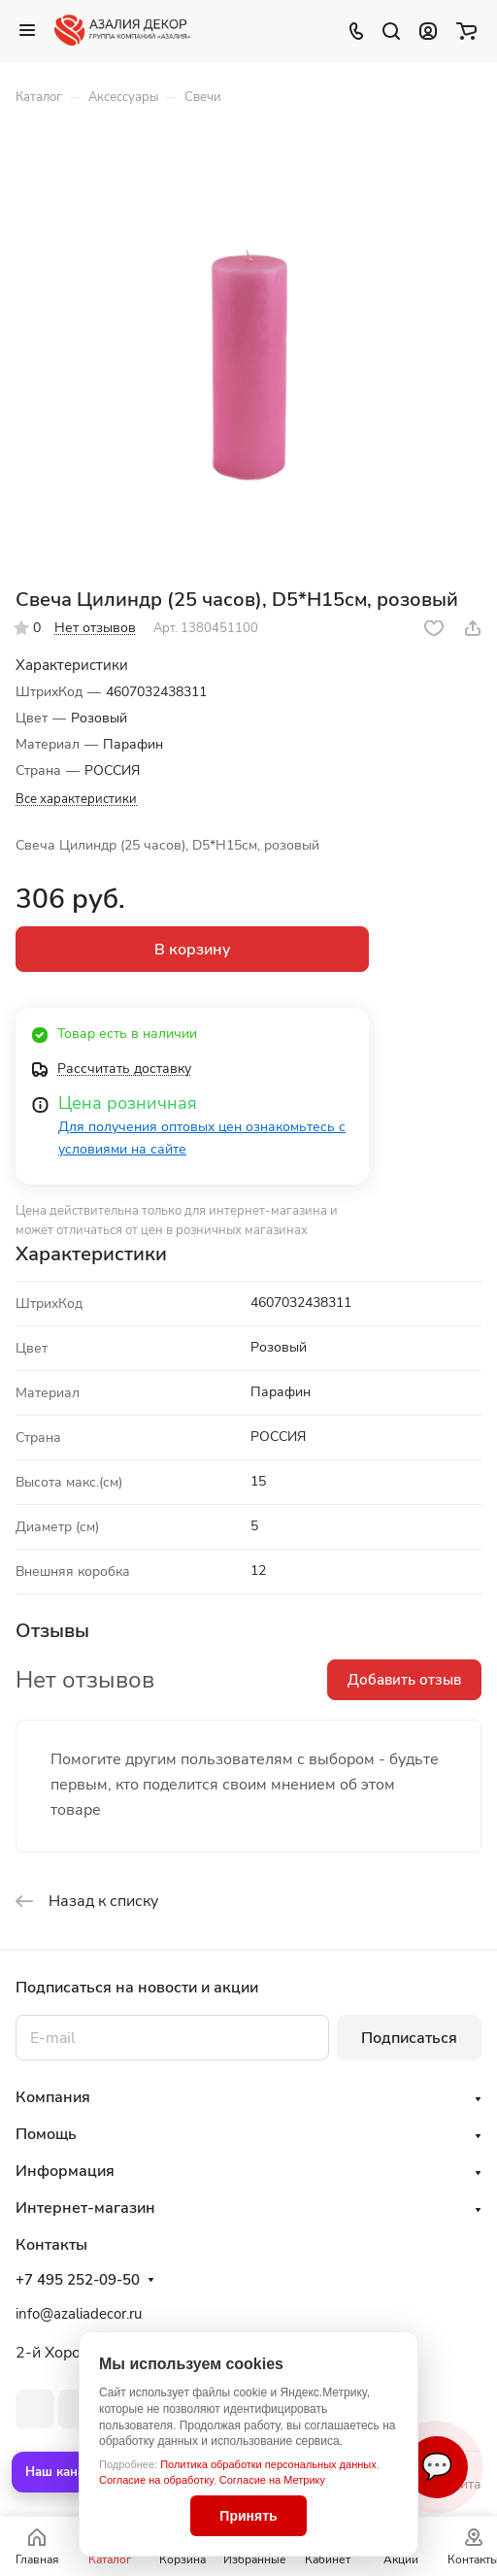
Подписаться (409, 2038)
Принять (248, 2516)
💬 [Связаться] (436, 2467)
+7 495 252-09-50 (78, 2280)
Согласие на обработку (156, 2480)
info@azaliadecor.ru (79, 2314)
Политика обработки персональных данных (268, 2464)
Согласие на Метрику (272, 2480)
